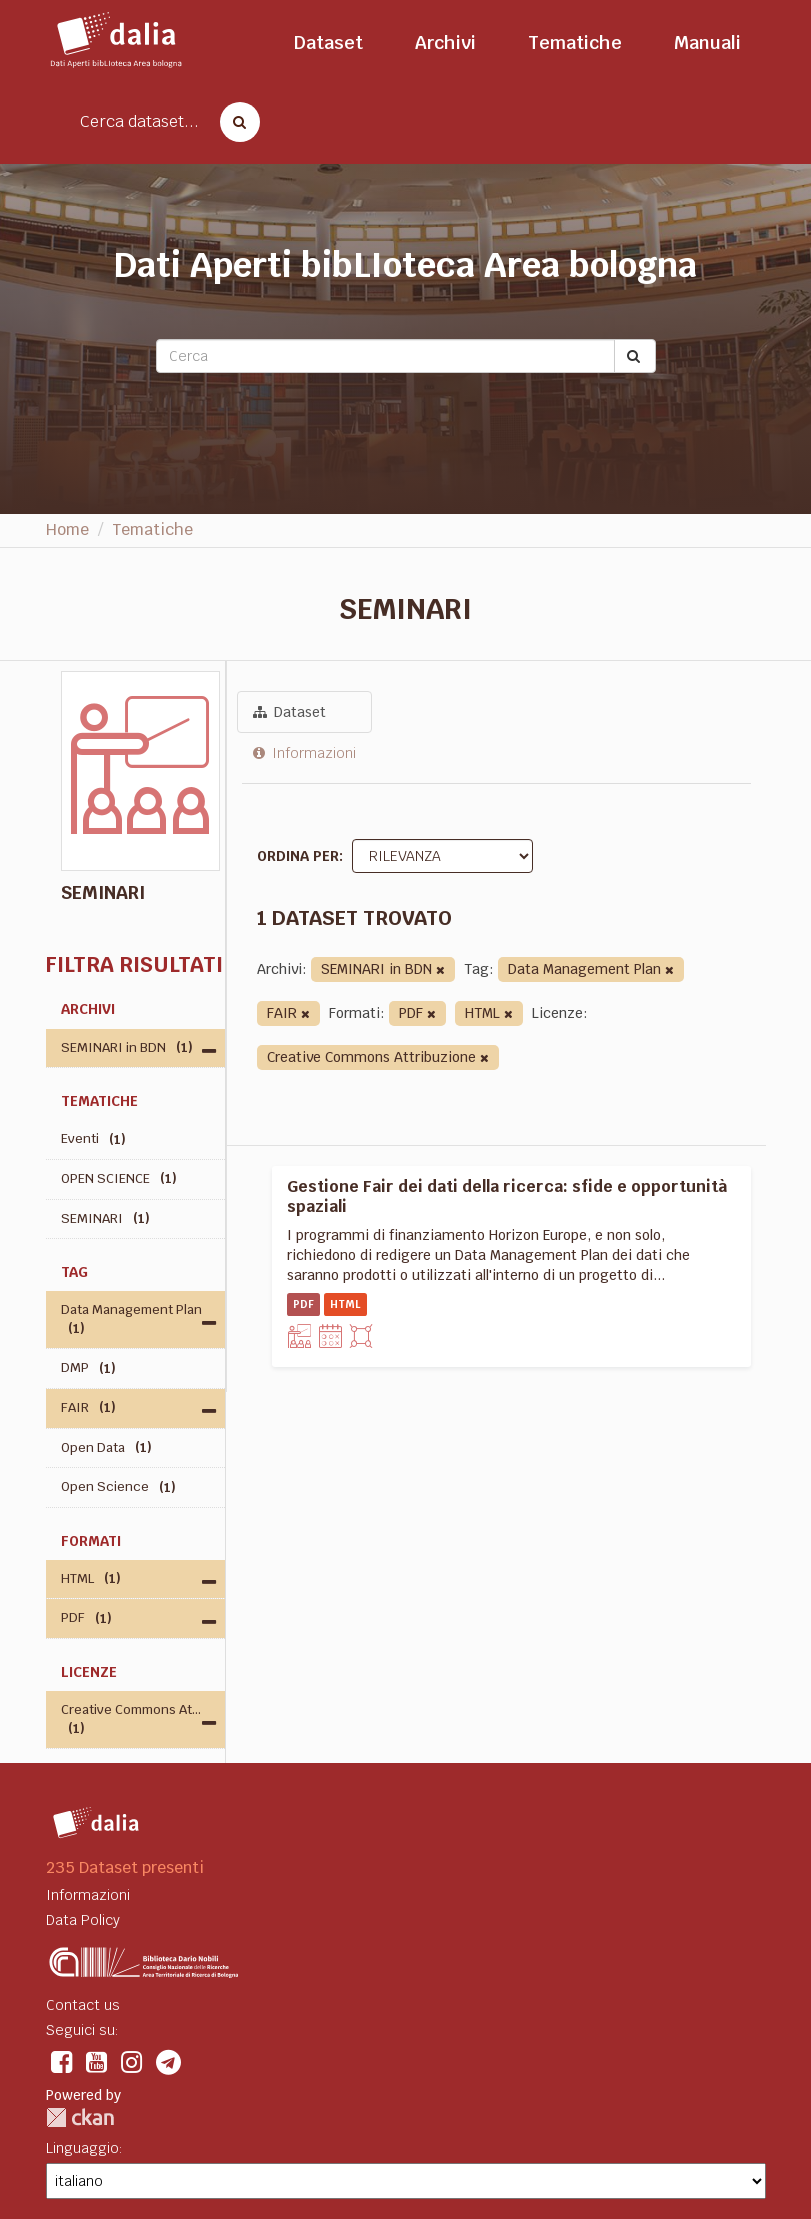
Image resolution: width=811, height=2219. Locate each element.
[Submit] (635, 356)
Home (67, 529)
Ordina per (298, 856)
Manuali (707, 42)
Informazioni (304, 753)
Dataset (328, 42)
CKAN (80, 2117)
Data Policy (83, 1920)
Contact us (83, 2005)
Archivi (445, 42)
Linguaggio (82, 2148)
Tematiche (575, 42)
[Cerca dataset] (234, 122)
